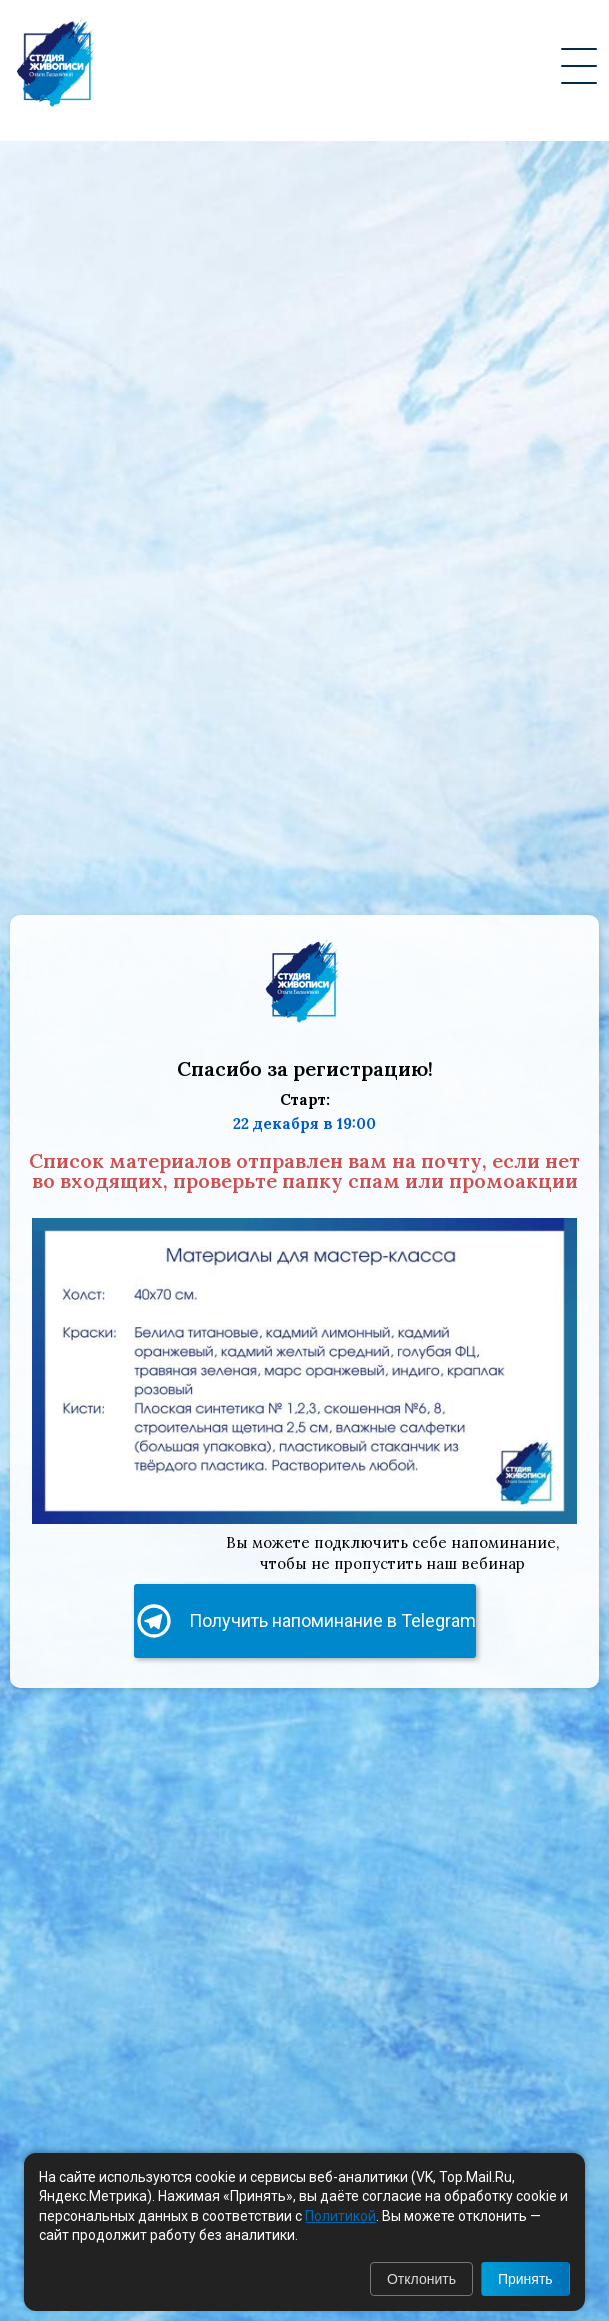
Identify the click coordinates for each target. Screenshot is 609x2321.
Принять (525, 2279)
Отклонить (421, 2279)
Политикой (340, 2216)
